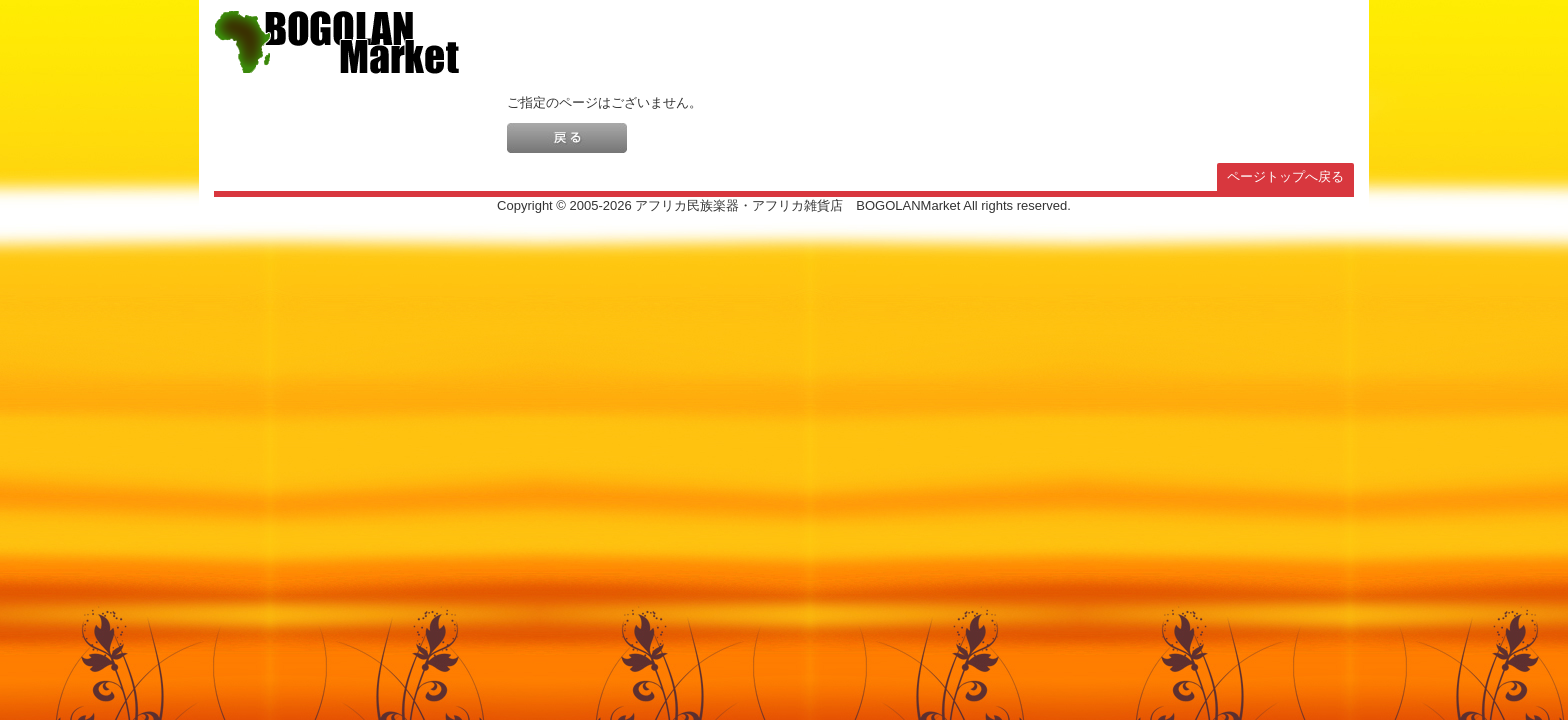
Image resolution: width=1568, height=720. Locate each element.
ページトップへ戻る (1285, 176)
